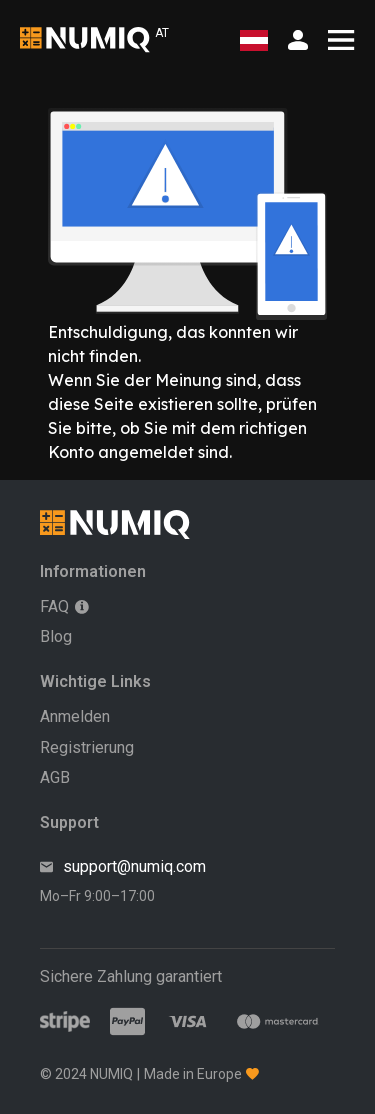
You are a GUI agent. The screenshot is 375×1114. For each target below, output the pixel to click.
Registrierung (87, 747)
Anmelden (75, 716)
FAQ (54, 606)
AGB (55, 777)
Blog (56, 636)
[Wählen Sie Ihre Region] (254, 40)
